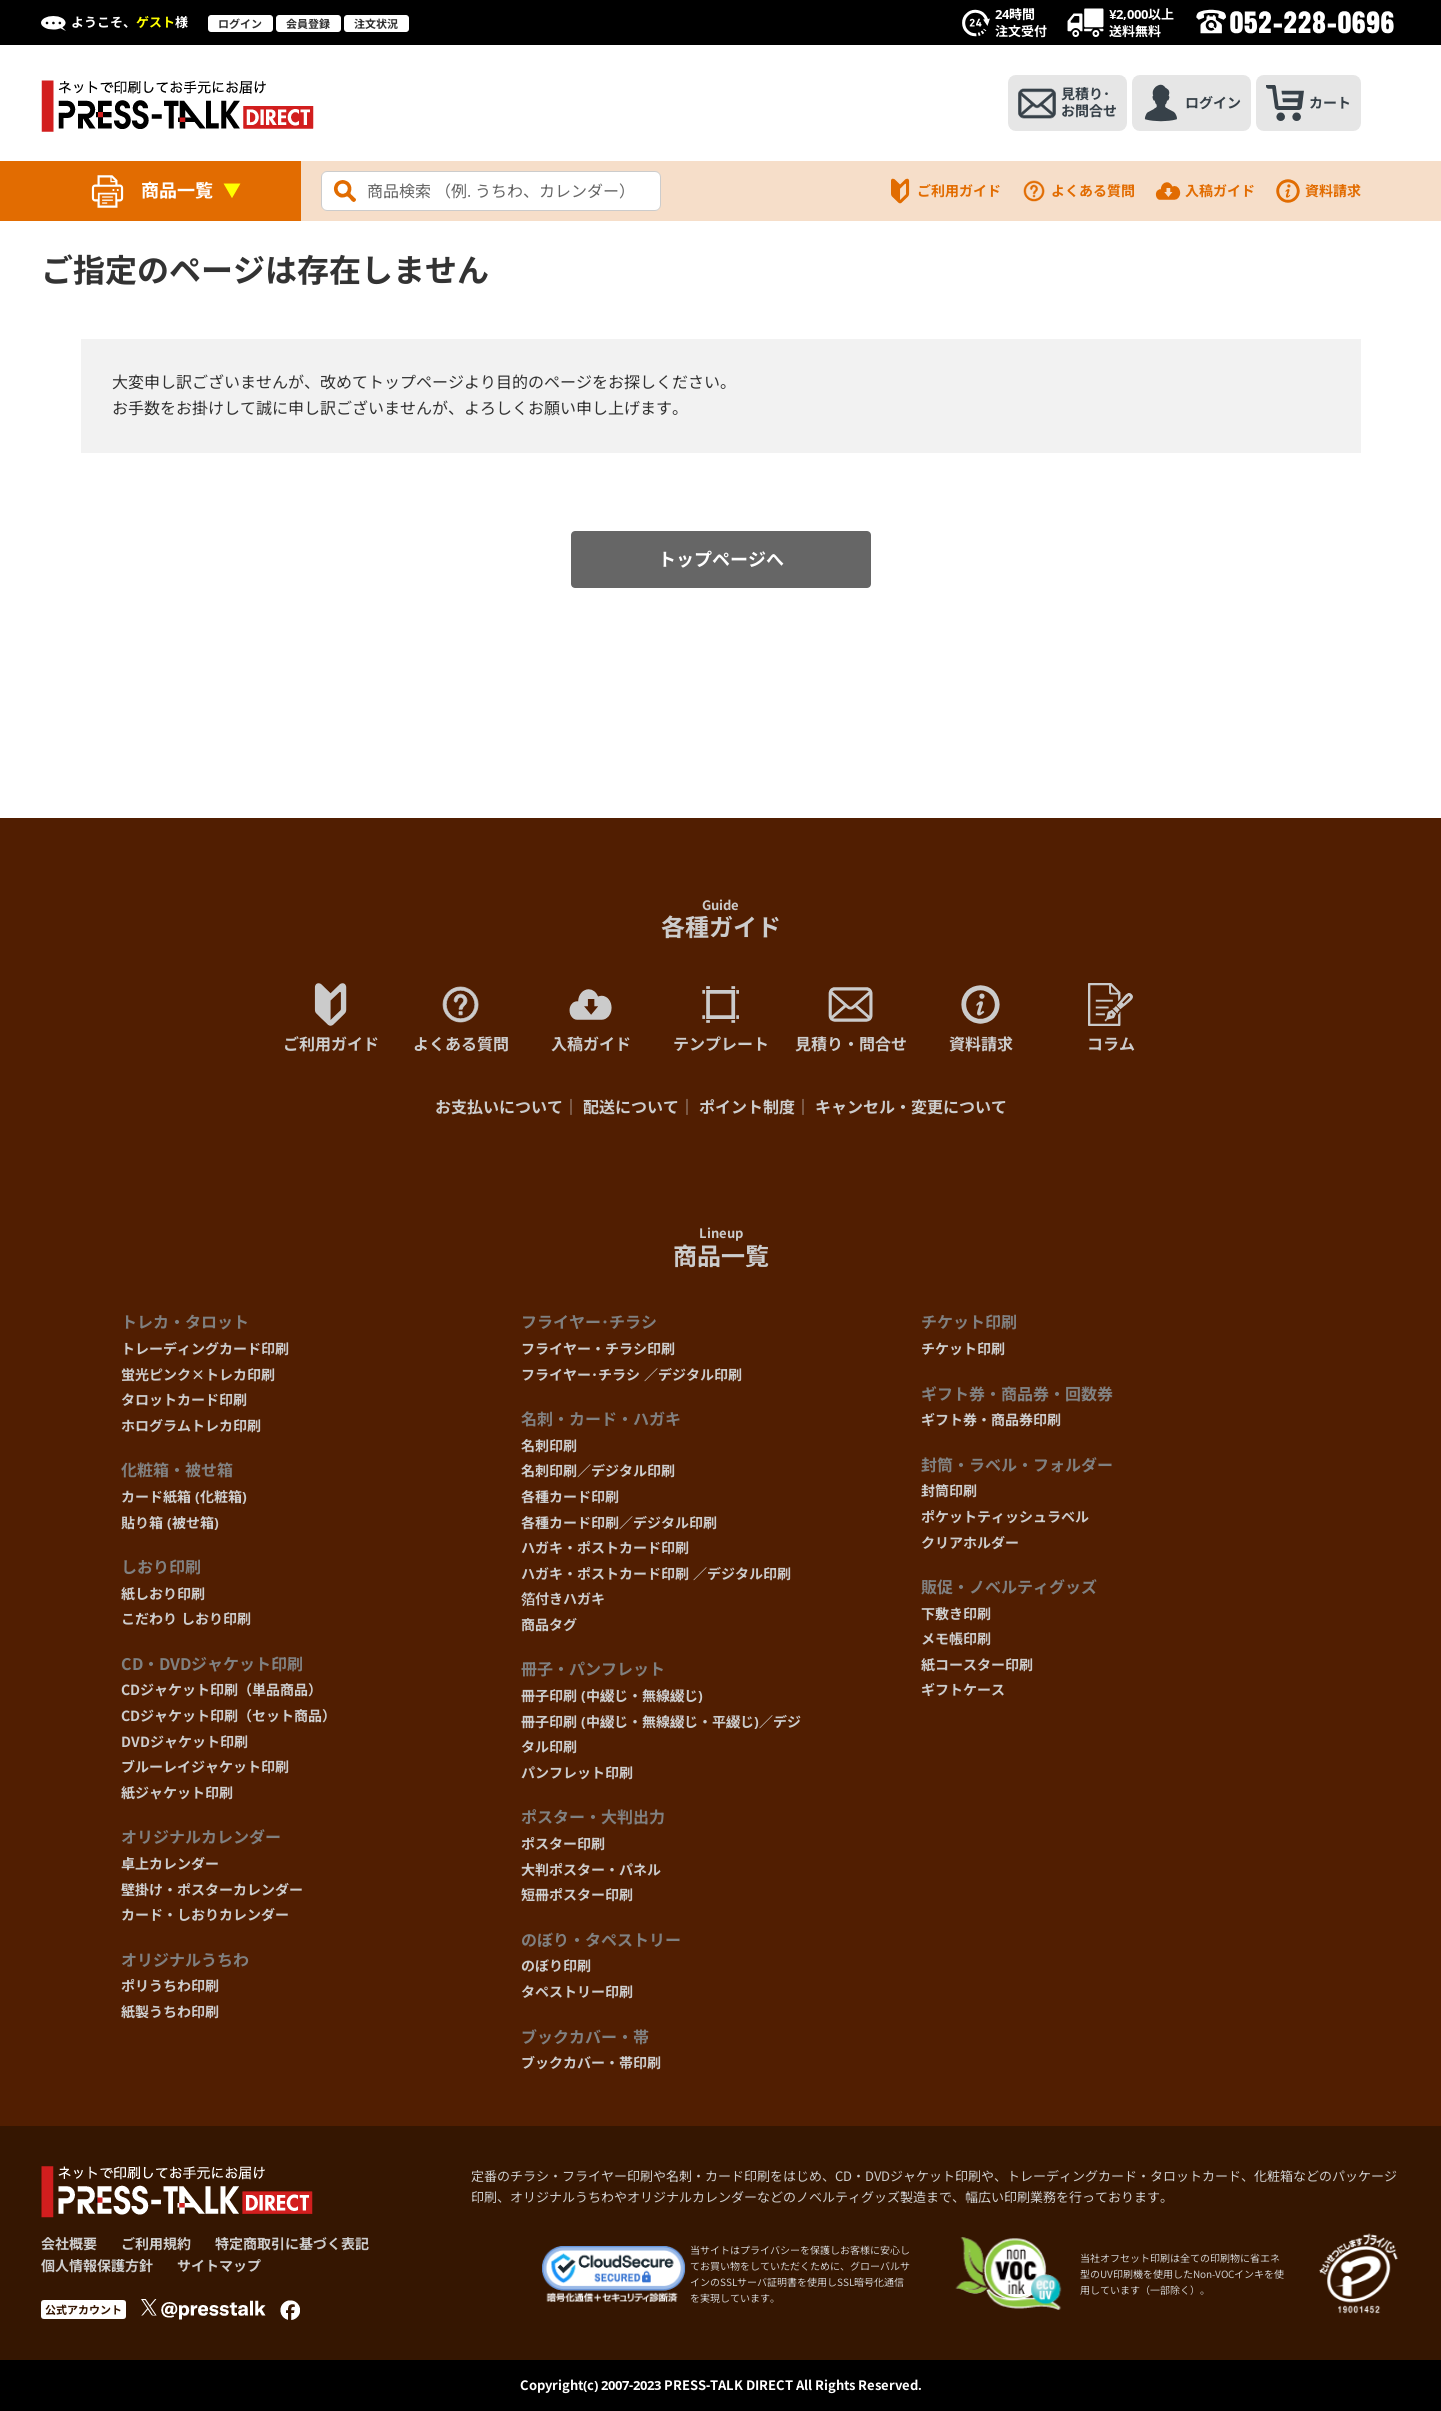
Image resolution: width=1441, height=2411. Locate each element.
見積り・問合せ (851, 1018)
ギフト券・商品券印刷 (991, 1419)
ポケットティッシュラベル (1005, 1516)
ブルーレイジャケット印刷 (205, 1766)
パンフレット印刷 (577, 1772)
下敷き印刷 (956, 1613)
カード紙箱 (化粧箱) (184, 1496)
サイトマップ (219, 2265)
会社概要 (69, 2243)
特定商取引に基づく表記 (292, 2243)
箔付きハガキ (563, 1598)
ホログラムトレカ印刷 (191, 1425)
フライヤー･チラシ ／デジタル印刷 (631, 1374)
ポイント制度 (747, 1107)
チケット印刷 (963, 1348)
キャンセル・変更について (911, 1107)
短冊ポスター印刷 (577, 1894)
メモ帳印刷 (956, 1638)
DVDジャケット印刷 (184, 1741)
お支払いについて (499, 1107)
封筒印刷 (949, 1490)
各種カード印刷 (570, 1496)
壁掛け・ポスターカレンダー (212, 1889)
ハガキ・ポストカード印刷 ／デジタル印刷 (656, 1573)
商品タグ (549, 1624)
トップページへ (721, 559)
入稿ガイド (1205, 191)
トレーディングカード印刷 (205, 1348)
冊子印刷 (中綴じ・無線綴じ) (612, 1695)
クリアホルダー (970, 1542)
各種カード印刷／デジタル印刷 (619, 1522)
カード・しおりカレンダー (205, 1914)
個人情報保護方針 (97, 2265)
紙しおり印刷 (163, 1593)
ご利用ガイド (944, 191)
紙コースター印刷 (977, 1664)
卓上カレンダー (170, 1863)
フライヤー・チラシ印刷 (598, 1348)
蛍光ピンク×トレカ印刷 (198, 1374)
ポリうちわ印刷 (170, 1985)
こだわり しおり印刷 (186, 1618)
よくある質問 (1078, 191)
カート (1308, 103)
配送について (631, 1107)
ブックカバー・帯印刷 (591, 2062)
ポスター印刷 (563, 1843)
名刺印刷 (549, 1445)
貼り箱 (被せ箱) (170, 1522)
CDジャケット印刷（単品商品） (221, 1689)
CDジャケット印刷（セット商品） (228, 1715)
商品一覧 (177, 190)
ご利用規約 (156, 2243)
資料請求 (1318, 191)
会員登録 (308, 23)
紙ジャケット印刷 (177, 1792)
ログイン (240, 23)
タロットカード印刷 (184, 1399)
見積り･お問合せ (1067, 103)
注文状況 (376, 23)
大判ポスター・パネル (591, 1869)
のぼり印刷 (556, 1965)
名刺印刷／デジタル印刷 (598, 1470)
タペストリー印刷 (577, 1991)
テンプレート (721, 1018)
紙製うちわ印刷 (170, 2011)
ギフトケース (963, 1689)
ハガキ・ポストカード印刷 (605, 1547)
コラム (1111, 1018)
